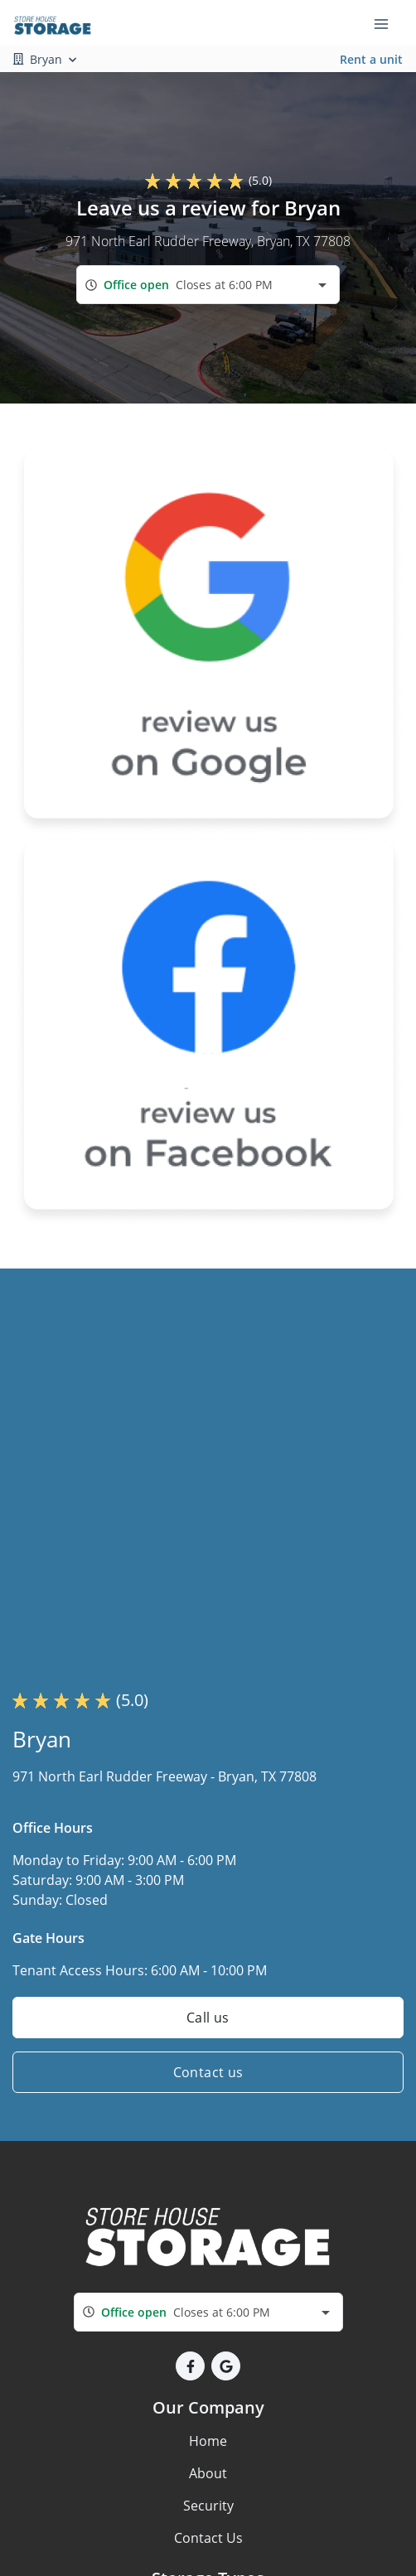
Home (208, 2441)
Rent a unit (371, 59)
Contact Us (208, 2538)
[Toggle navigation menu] (388, 23)
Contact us (208, 2072)
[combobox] (208, 284)
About (208, 2473)
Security (208, 2505)
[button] (190, 2365)
